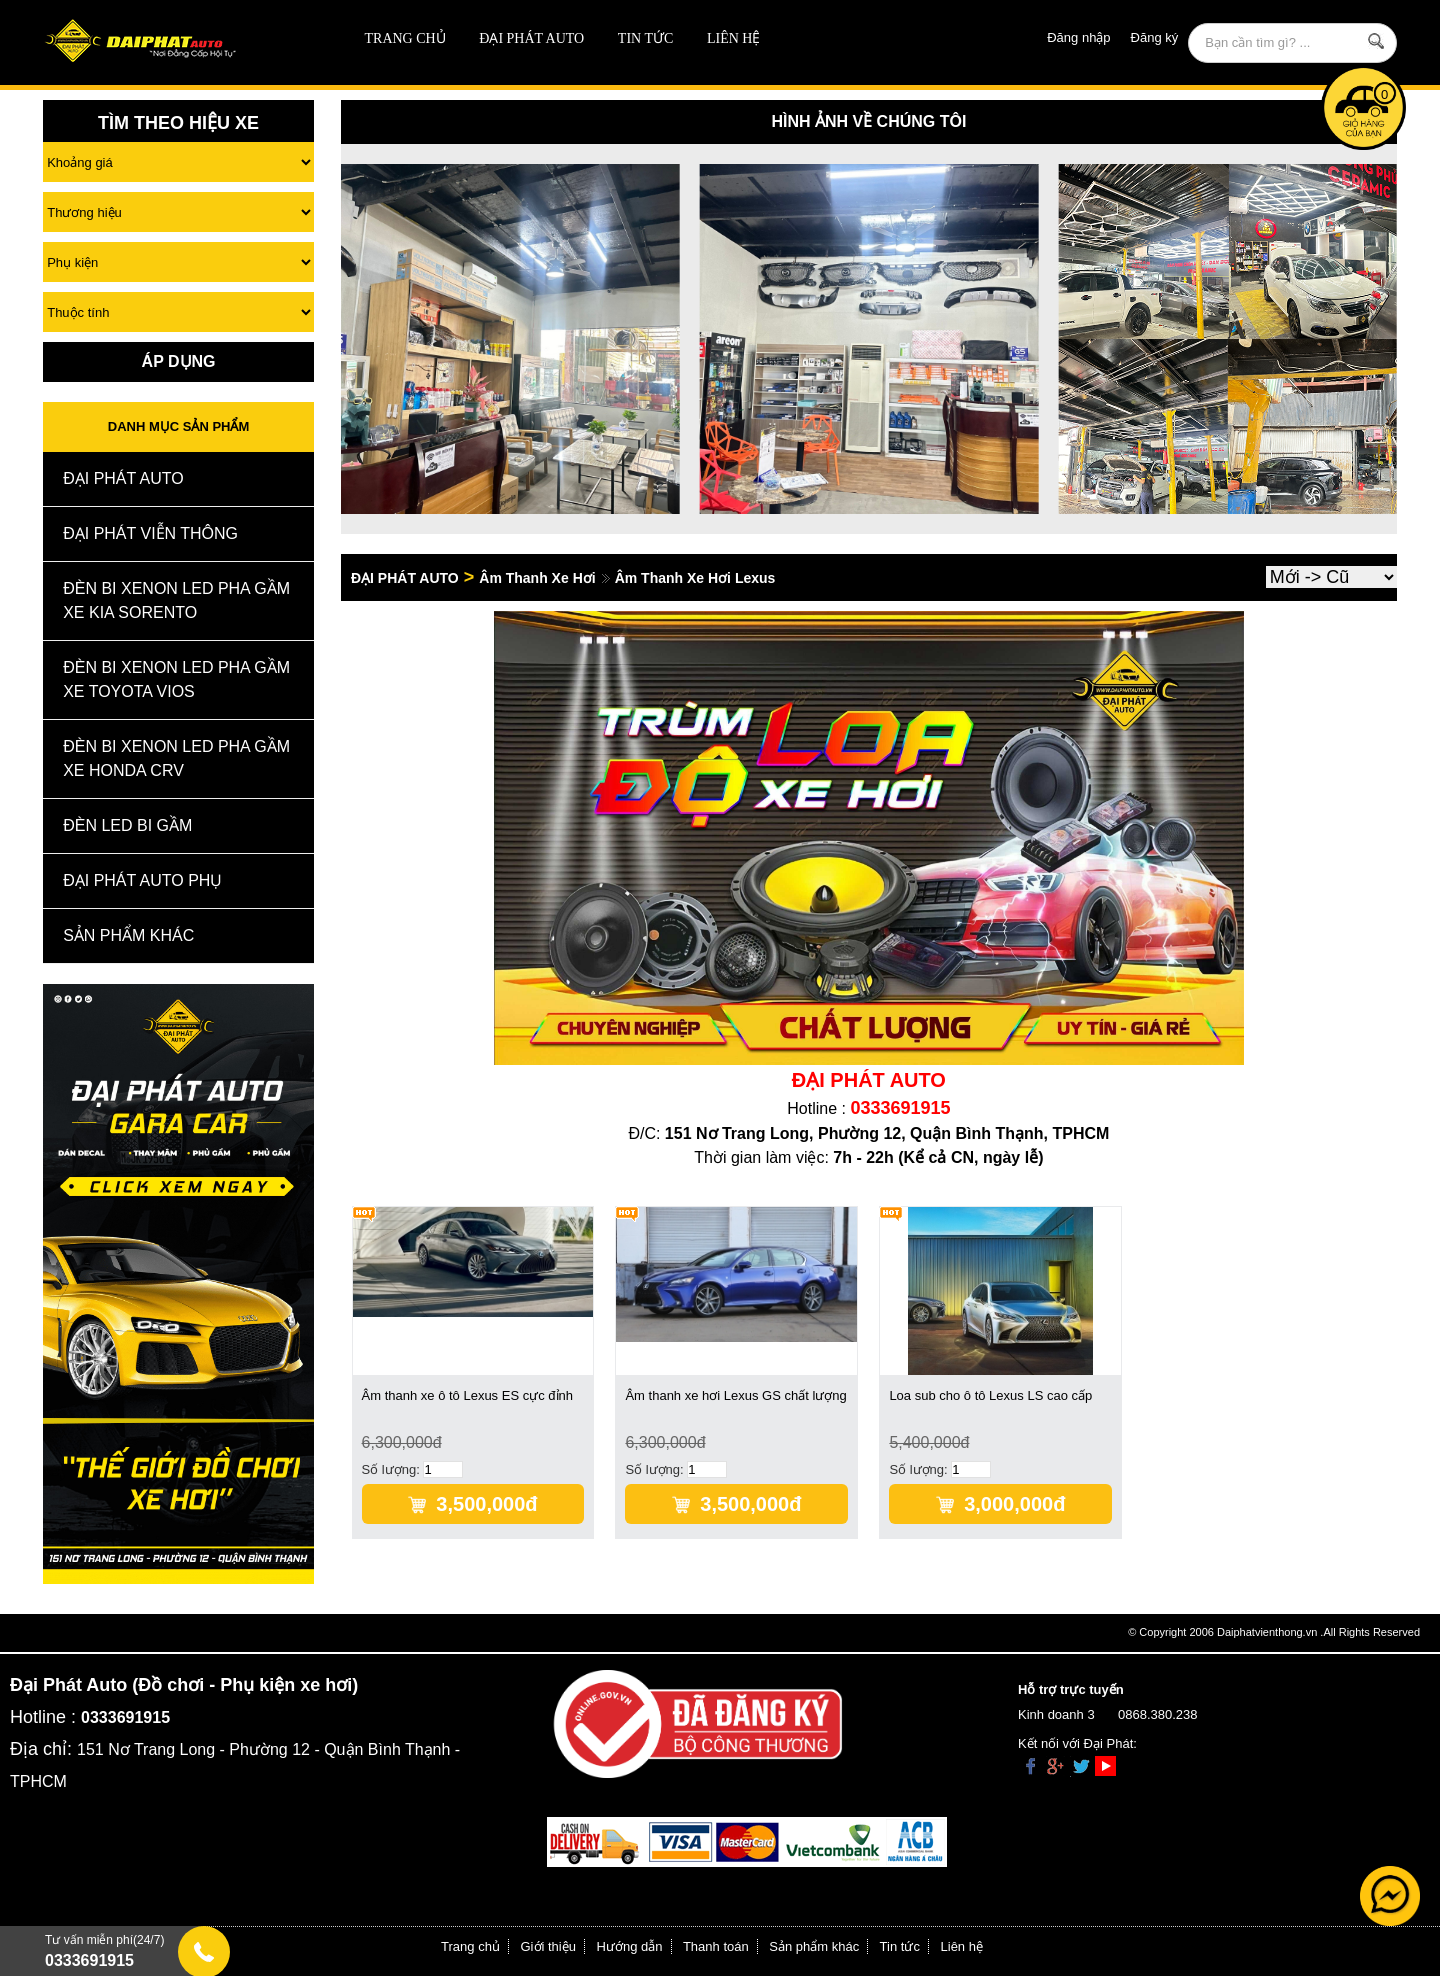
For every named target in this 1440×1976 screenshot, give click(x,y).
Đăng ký (1155, 37)
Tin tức (645, 38)
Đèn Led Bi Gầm (127, 825)
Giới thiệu (548, 1946)
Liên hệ (734, 38)
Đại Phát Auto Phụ (142, 880)
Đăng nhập (1078, 37)
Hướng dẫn (630, 1946)
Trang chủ (405, 38)
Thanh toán (716, 1946)
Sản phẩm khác (814, 1946)
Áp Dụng (179, 361)
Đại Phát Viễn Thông (150, 533)
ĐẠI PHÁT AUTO (531, 38)
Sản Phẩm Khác (128, 935)
